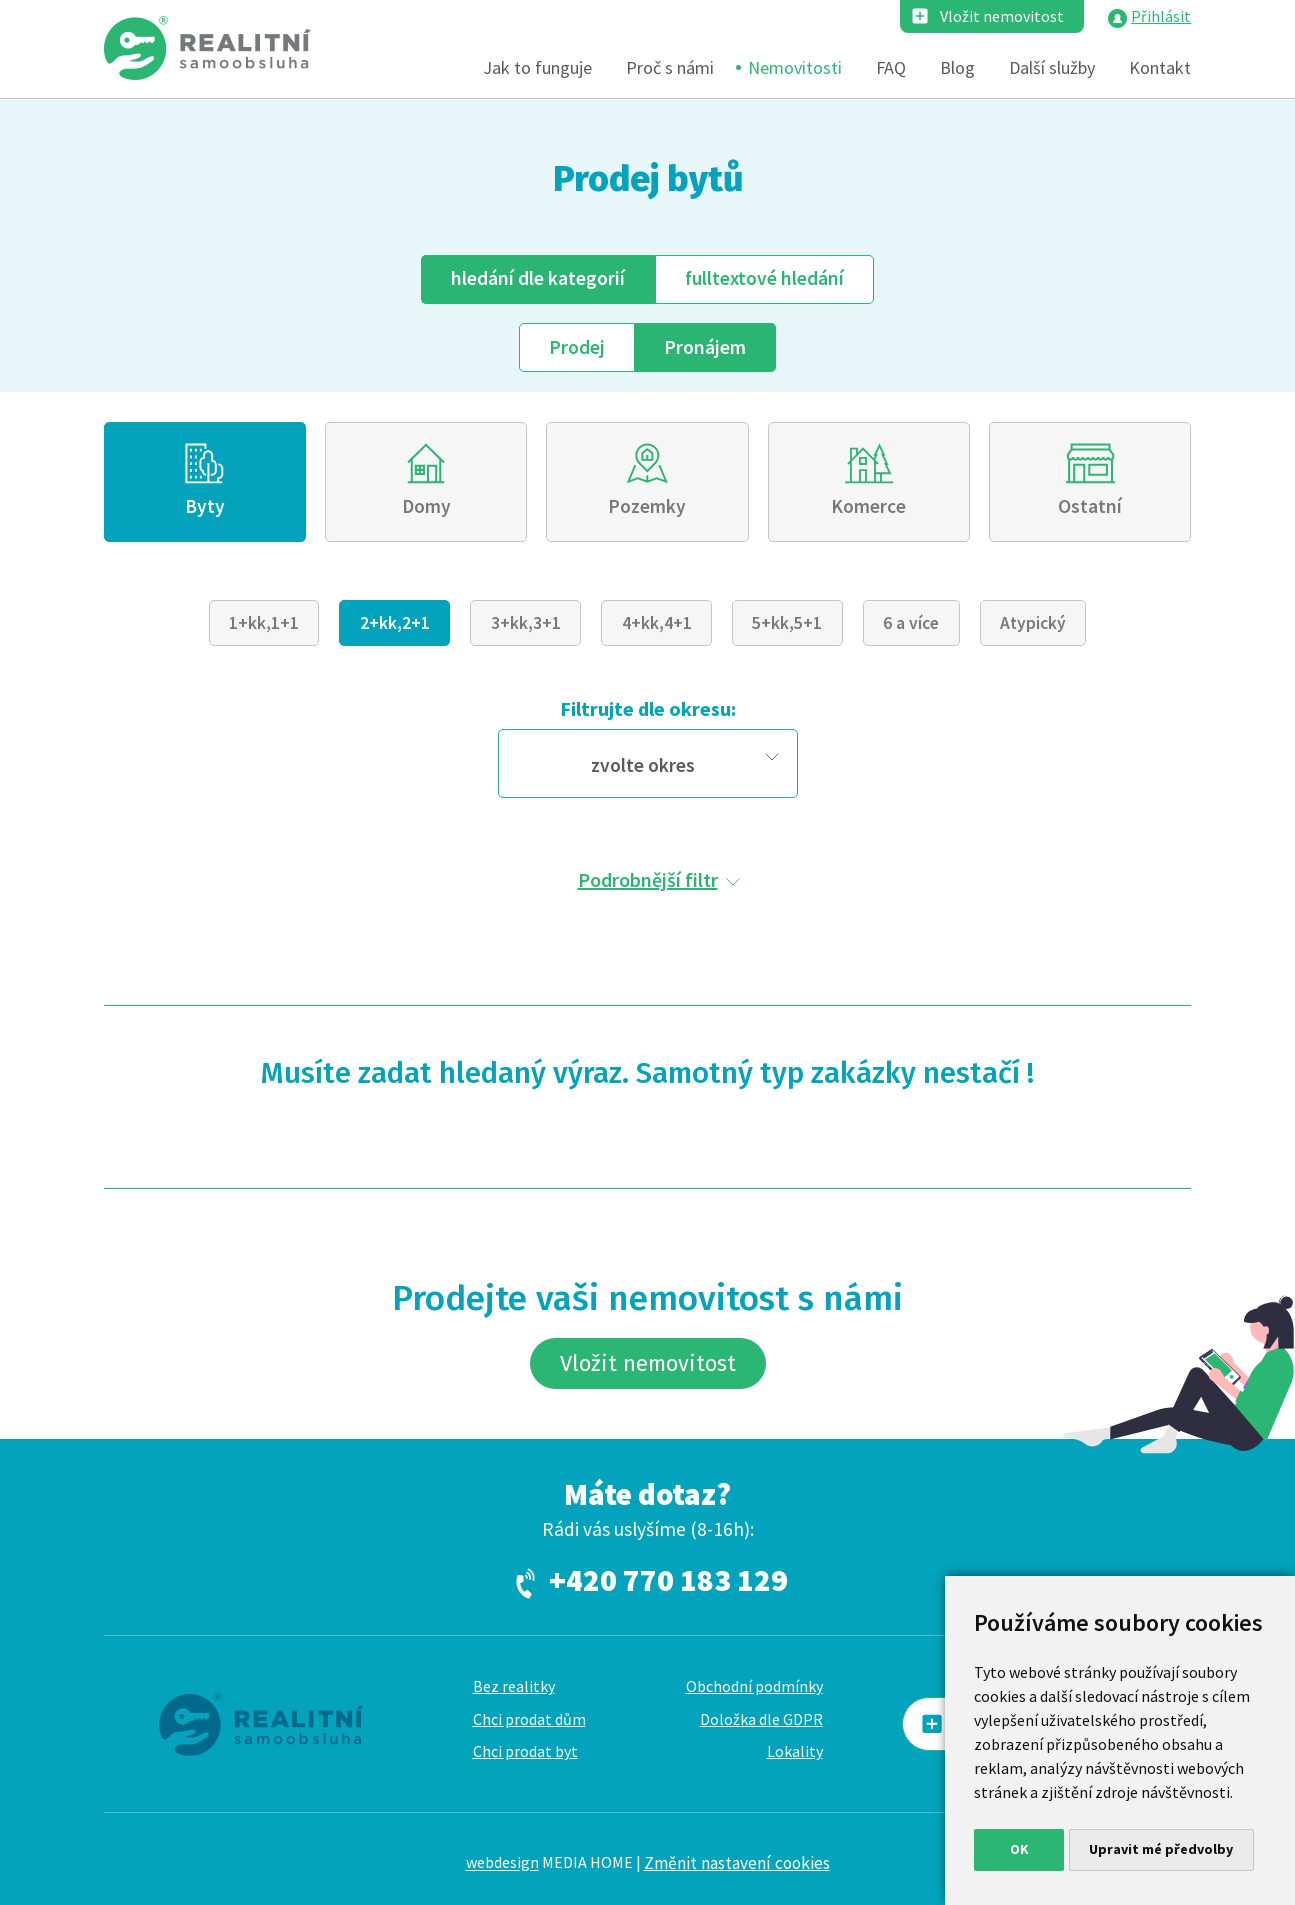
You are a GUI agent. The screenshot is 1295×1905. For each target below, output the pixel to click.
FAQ (891, 67)
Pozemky (647, 506)
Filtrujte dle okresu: (648, 708)
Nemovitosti (795, 67)
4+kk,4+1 (657, 623)
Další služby (1052, 67)
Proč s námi (670, 67)
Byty (205, 506)
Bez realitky (514, 1686)
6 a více (911, 623)
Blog (957, 67)
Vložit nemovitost (1002, 16)
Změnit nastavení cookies (737, 1863)
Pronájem (705, 347)
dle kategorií (538, 278)
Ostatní (1090, 506)
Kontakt (1160, 67)
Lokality (795, 1751)
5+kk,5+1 (787, 623)
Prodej (577, 347)
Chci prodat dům (529, 1719)
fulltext (764, 278)
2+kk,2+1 (395, 623)
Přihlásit (1161, 16)
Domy (426, 506)
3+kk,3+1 (526, 623)
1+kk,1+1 (264, 623)
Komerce (868, 506)
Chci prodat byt (525, 1751)
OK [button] (1019, 1849)
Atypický (1033, 623)
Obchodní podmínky (754, 1686)
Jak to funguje (537, 67)
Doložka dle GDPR (761, 1719)
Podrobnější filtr (648, 879)
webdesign (502, 1863)
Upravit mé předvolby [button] (1161, 1849)
